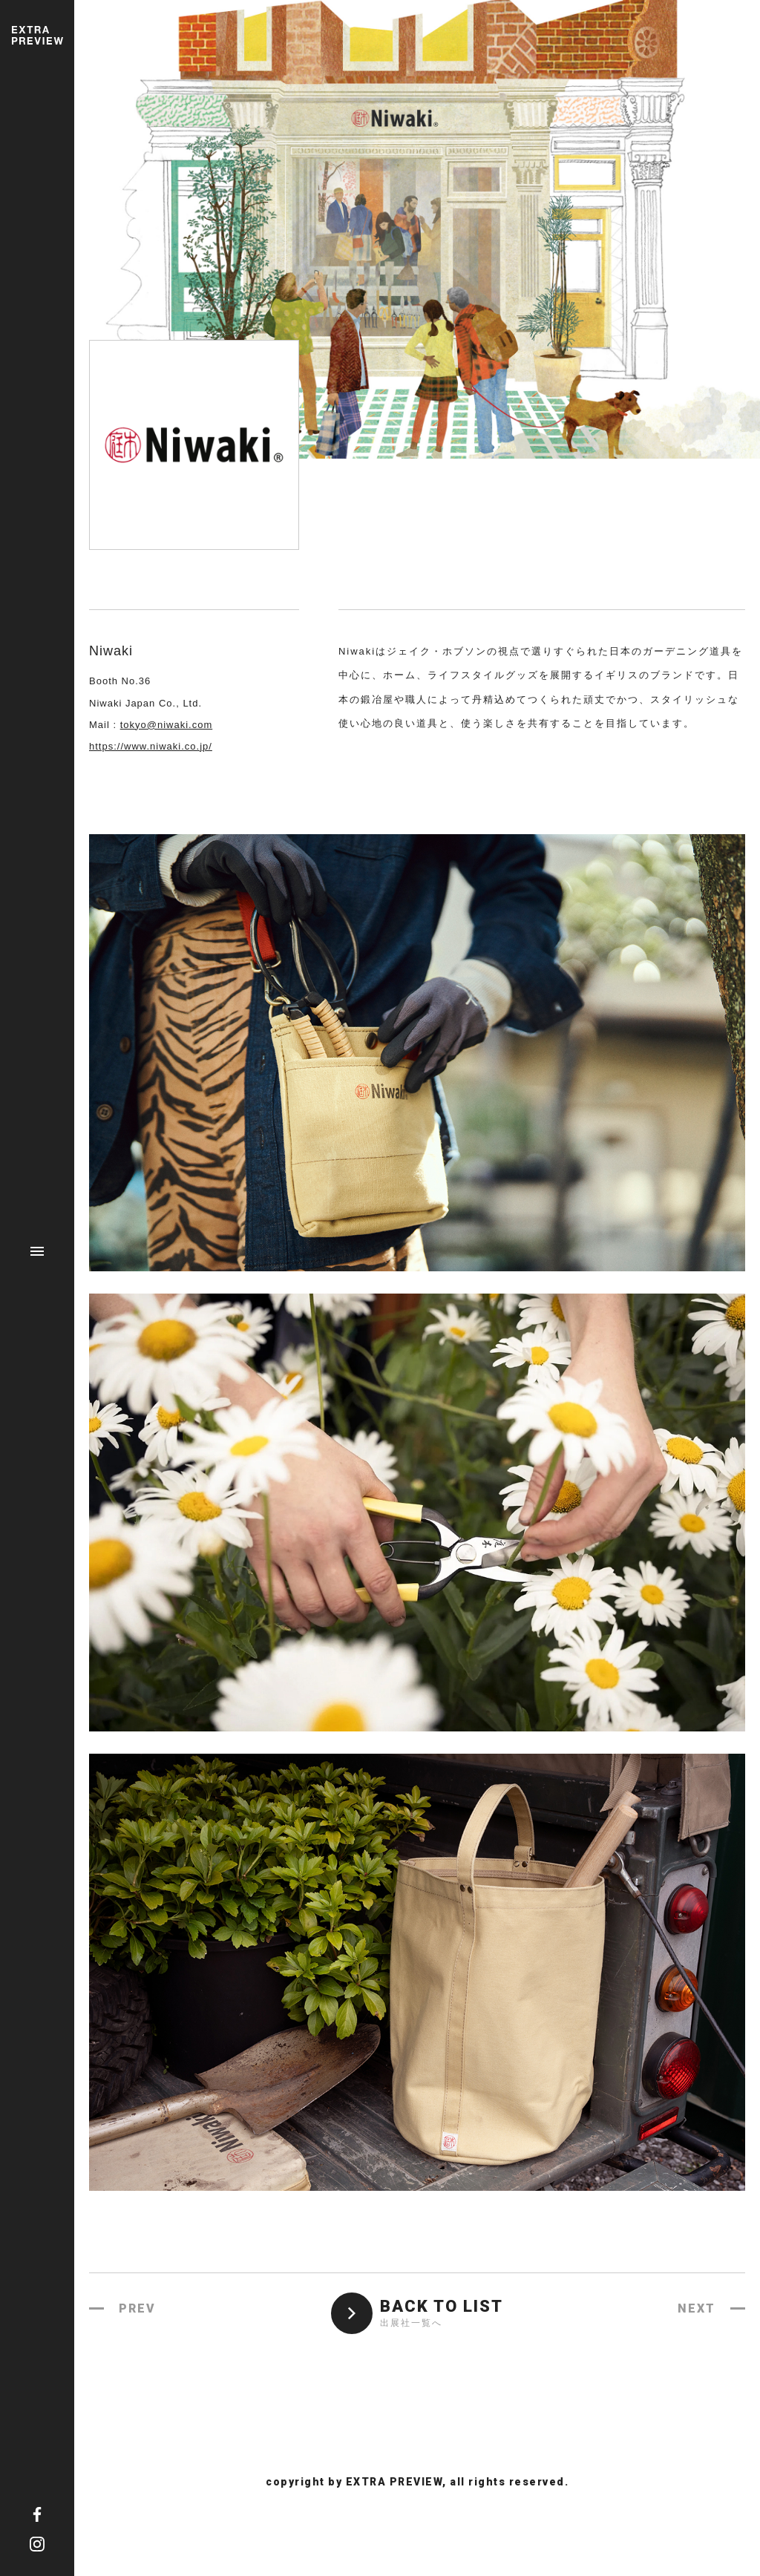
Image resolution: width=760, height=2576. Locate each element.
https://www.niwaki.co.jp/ (150, 746)
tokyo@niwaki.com (166, 724)
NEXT (696, 2308)
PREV (137, 2308)
